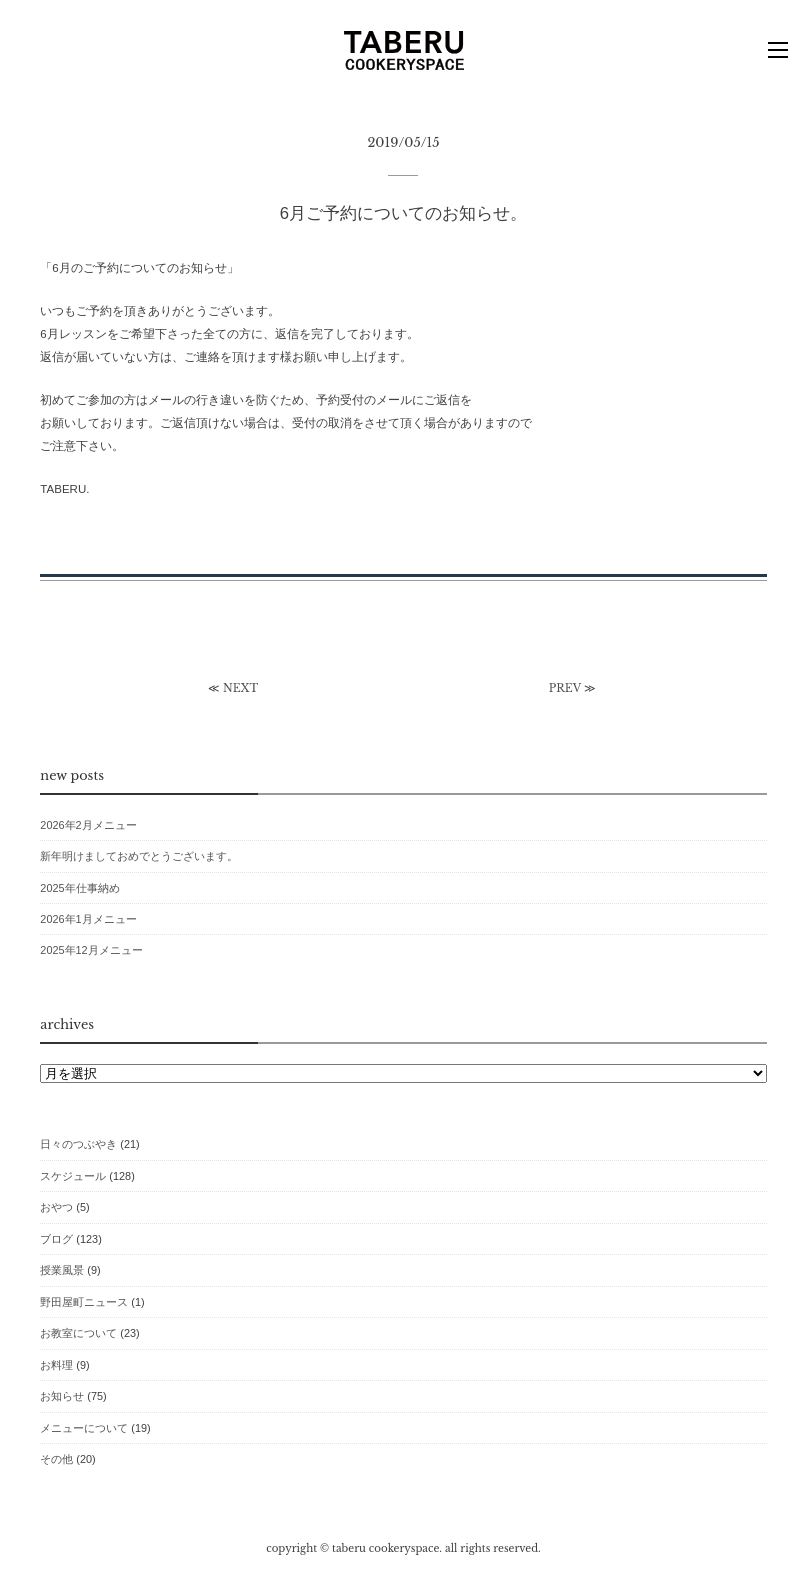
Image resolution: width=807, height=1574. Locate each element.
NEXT (240, 688)
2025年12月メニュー (91, 950)
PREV (565, 688)
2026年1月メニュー (88, 919)
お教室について (78, 1333)
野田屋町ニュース (84, 1302)
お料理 (56, 1365)
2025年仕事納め (79, 888)
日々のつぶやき (78, 1144)
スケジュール (73, 1176)
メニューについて (84, 1428)
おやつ (56, 1207)
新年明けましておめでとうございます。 (139, 856)
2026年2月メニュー (88, 825)
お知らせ (62, 1396)
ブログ (56, 1239)
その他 (56, 1459)
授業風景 (62, 1270)
